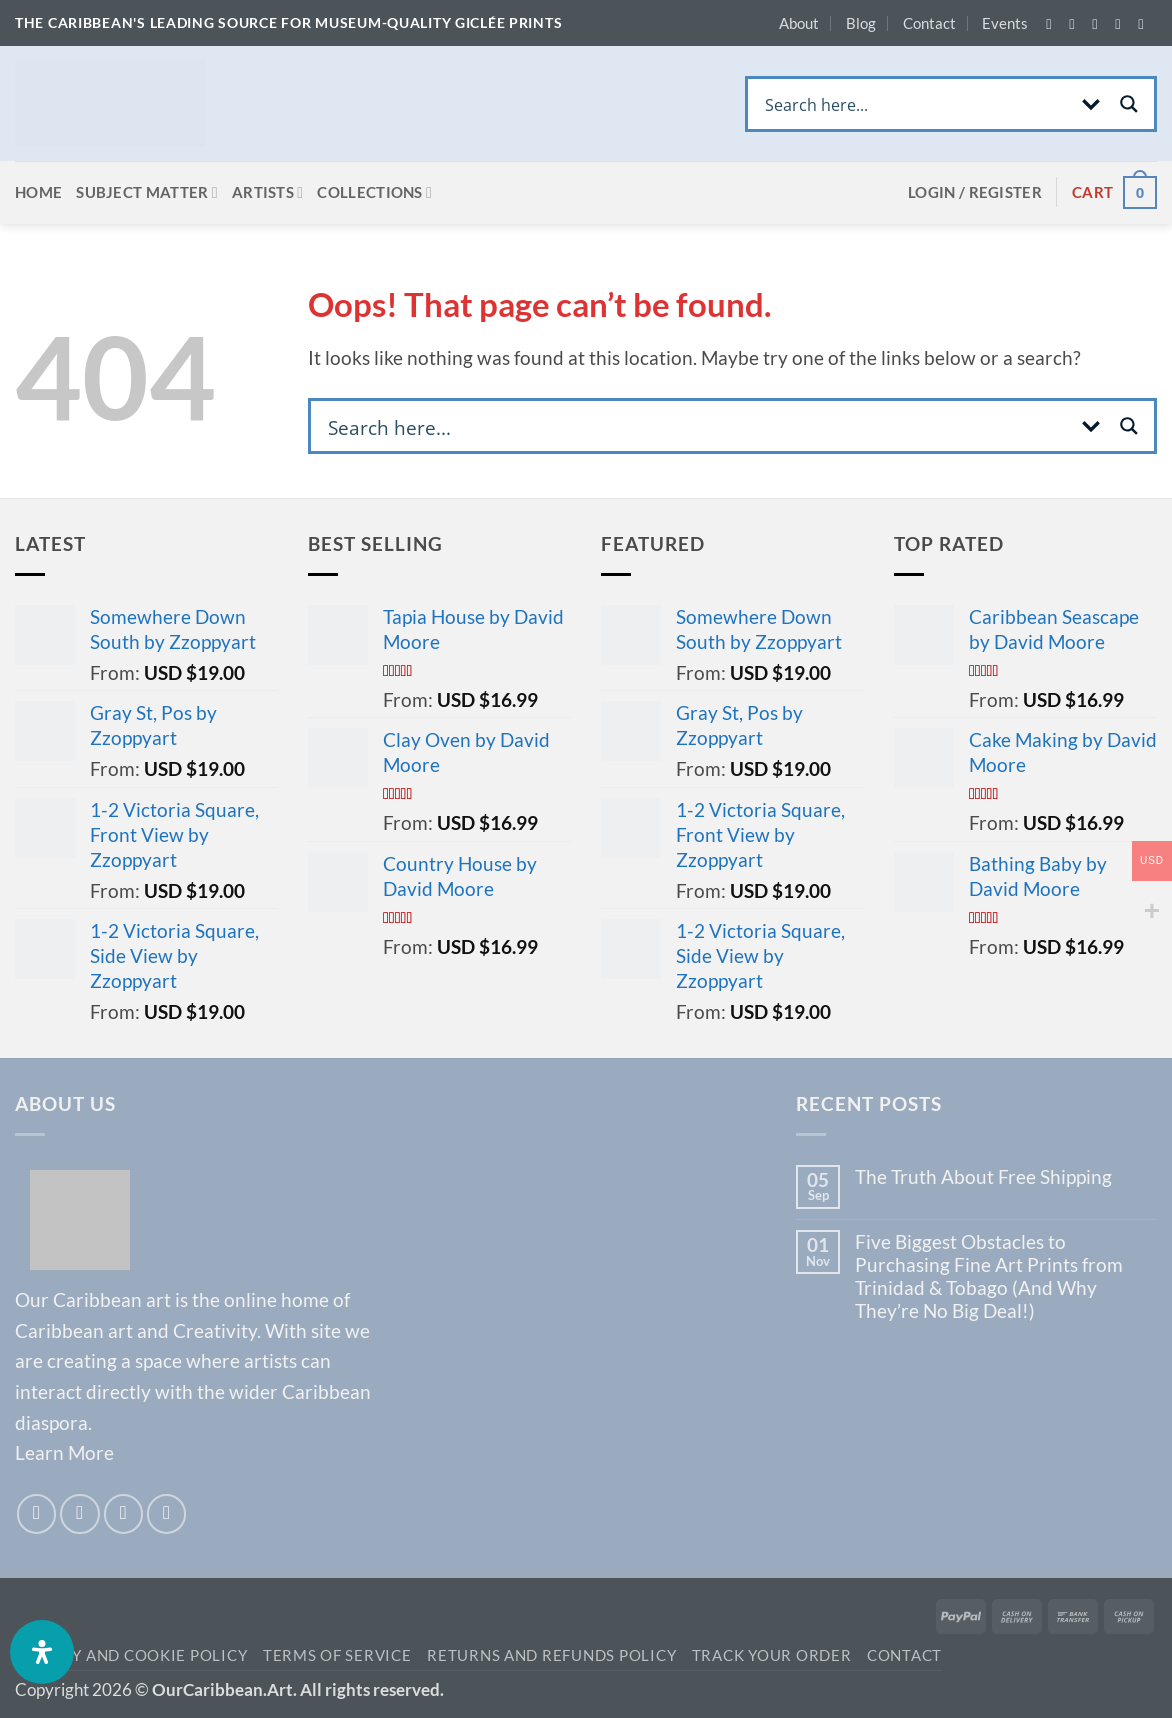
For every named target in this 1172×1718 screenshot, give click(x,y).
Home (38, 192)
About (799, 23)
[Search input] (914, 104)
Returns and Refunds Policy (551, 1655)
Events (1005, 23)
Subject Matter (147, 192)
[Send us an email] (1122, 24)
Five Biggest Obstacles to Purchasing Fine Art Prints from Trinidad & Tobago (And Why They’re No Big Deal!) (989, 1276)
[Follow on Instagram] (1076, 24)
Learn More (64, 1452)
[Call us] (1145, 24)
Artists (268, 192)
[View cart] (1114, 192)
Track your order (772, 1655)
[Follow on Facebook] (1053, 24)
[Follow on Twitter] (1099, 24)
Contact (929, 23)
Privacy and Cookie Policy (131, 1655)
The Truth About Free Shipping (983, 1176)
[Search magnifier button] (1129, 104)
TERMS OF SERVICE (337, 1655)
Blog (861, 23)
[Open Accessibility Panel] (42, 1652)
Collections (374, 192)
